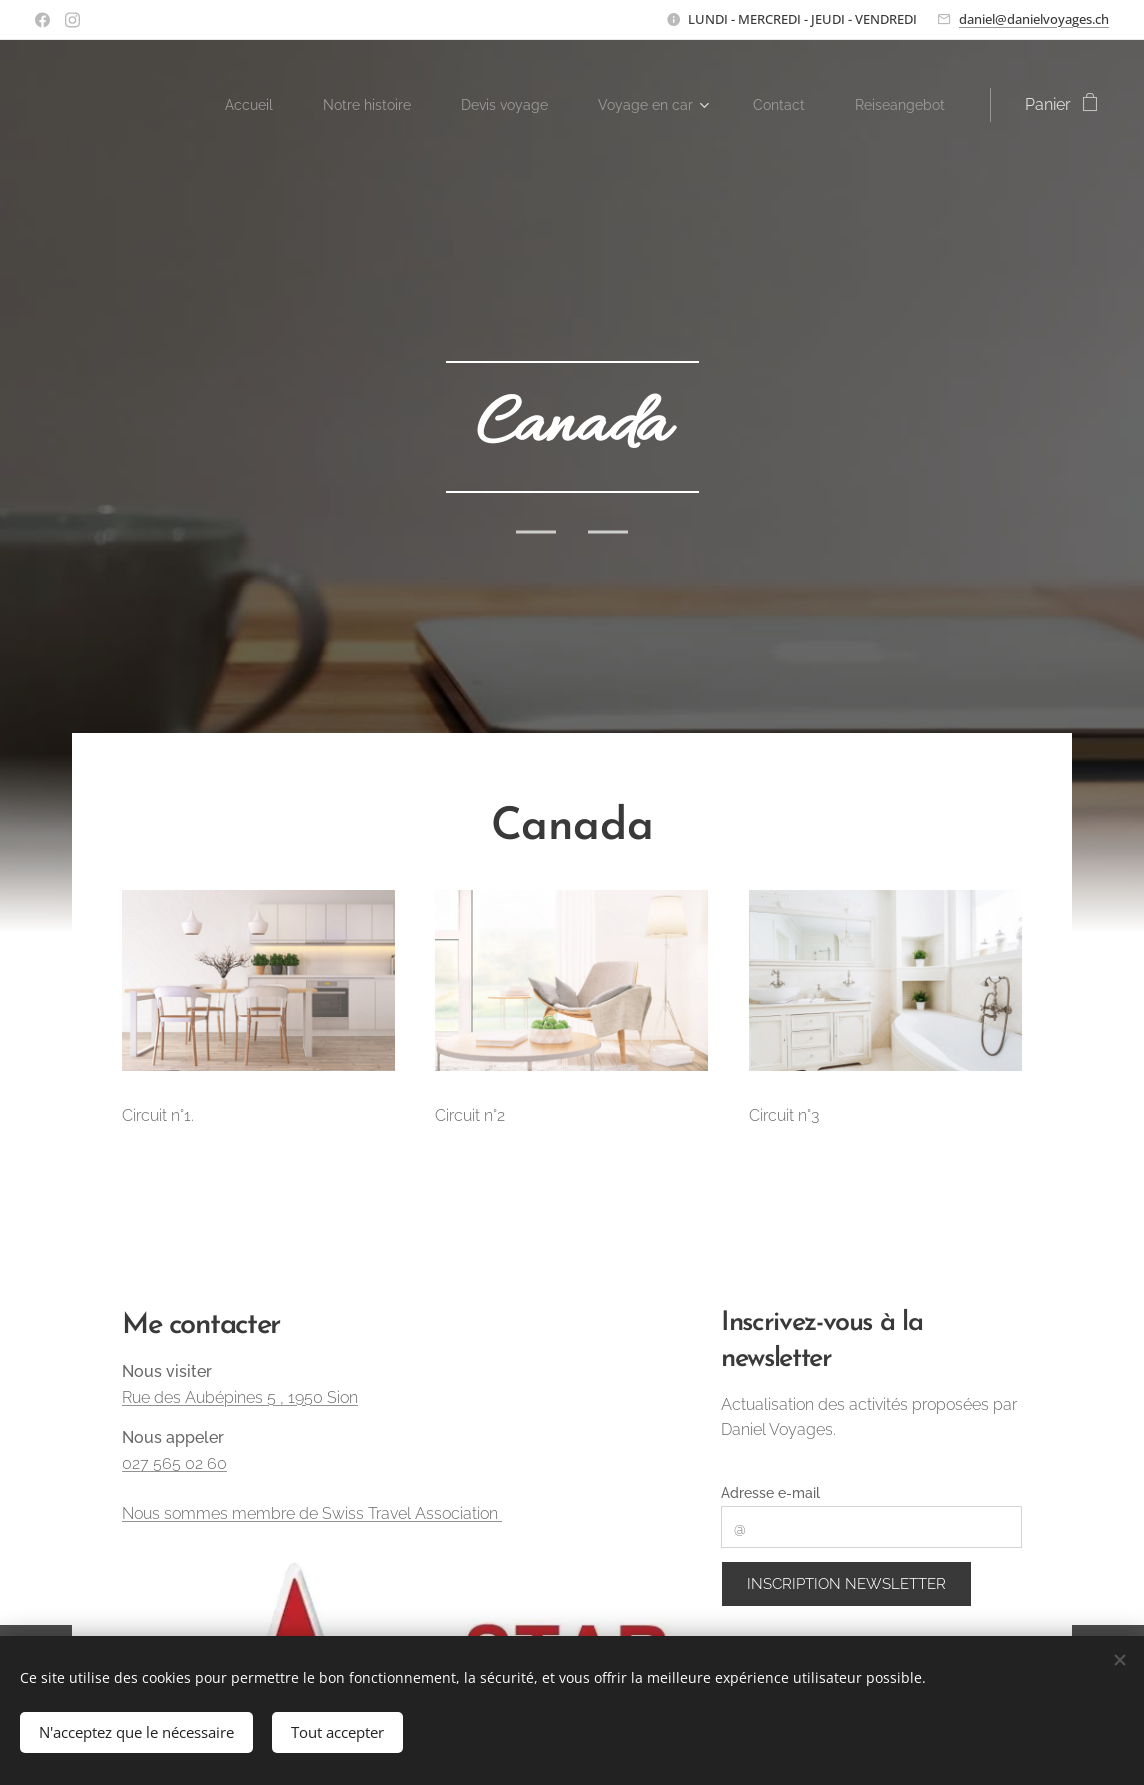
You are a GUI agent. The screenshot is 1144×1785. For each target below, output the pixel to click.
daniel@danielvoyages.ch (1034, 19)
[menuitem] (261, 105)
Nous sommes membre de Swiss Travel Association (312, 1513)
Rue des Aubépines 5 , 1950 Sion (240, 1397)
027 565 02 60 (174, 1463)
